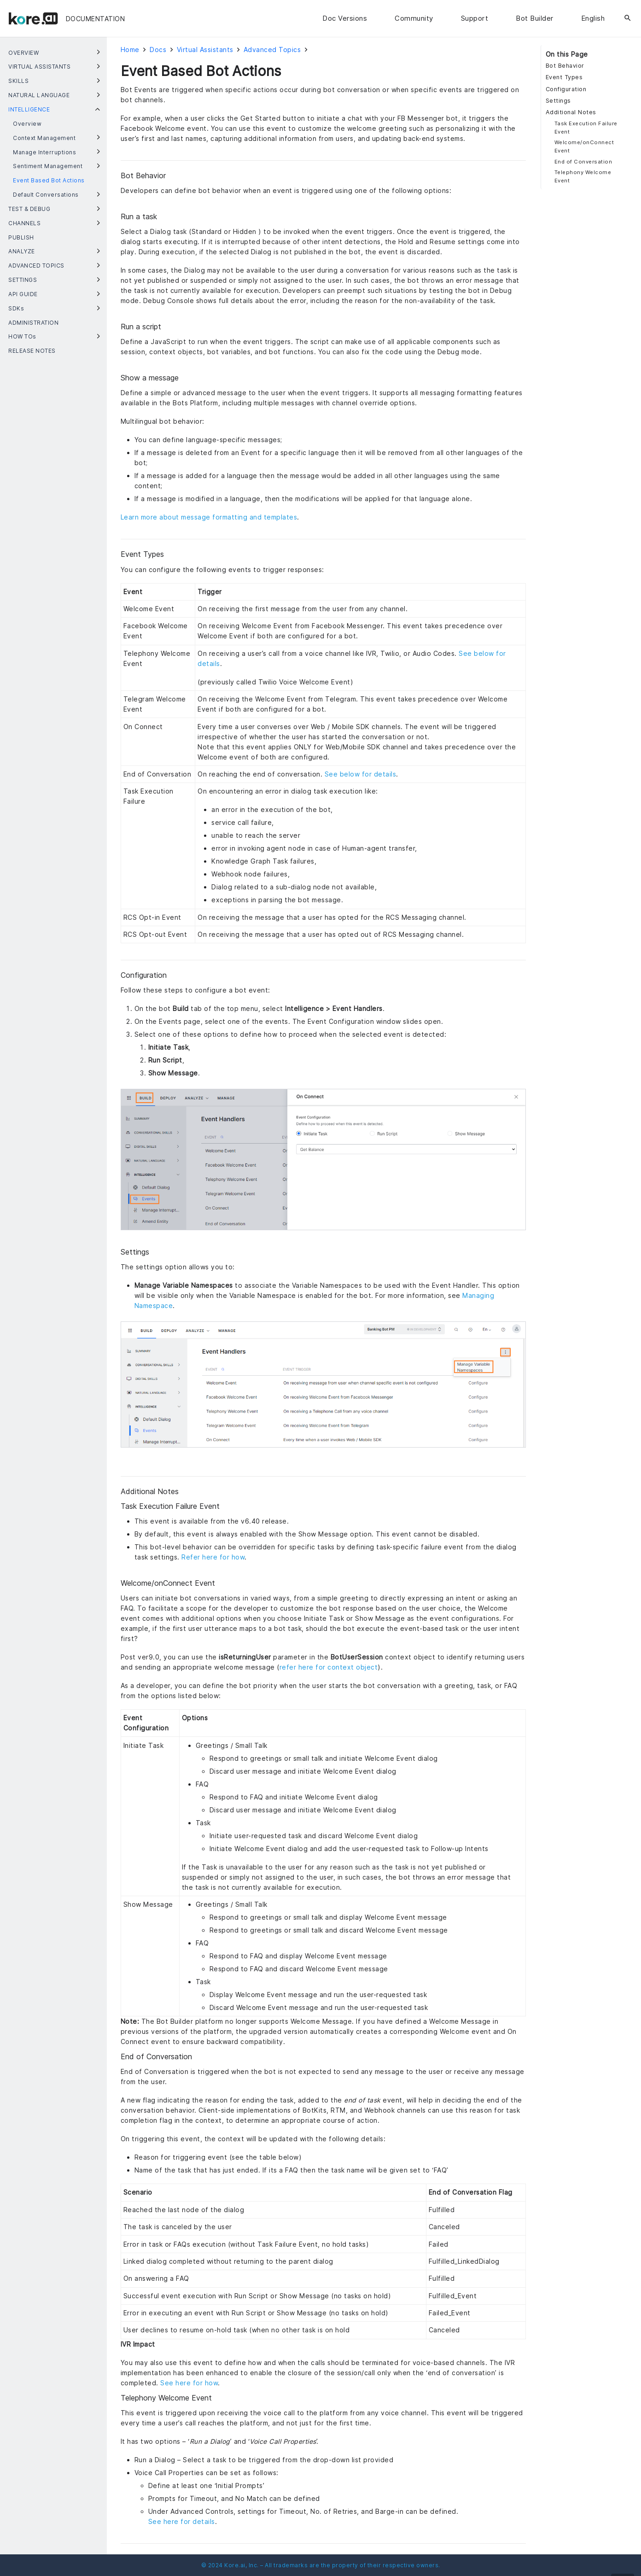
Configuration (566, 89)
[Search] (627, 18)
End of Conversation (583, 161)
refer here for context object (329, 1667)
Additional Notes (571, 112)
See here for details (181, 2521)
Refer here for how (213, 1557)
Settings (558, 100)
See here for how (189, 2383)
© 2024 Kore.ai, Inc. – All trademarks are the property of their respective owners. (320, 2565)
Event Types (564, 77)
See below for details (360, 774)
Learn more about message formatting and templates (209, 517)
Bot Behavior (565, 65)
